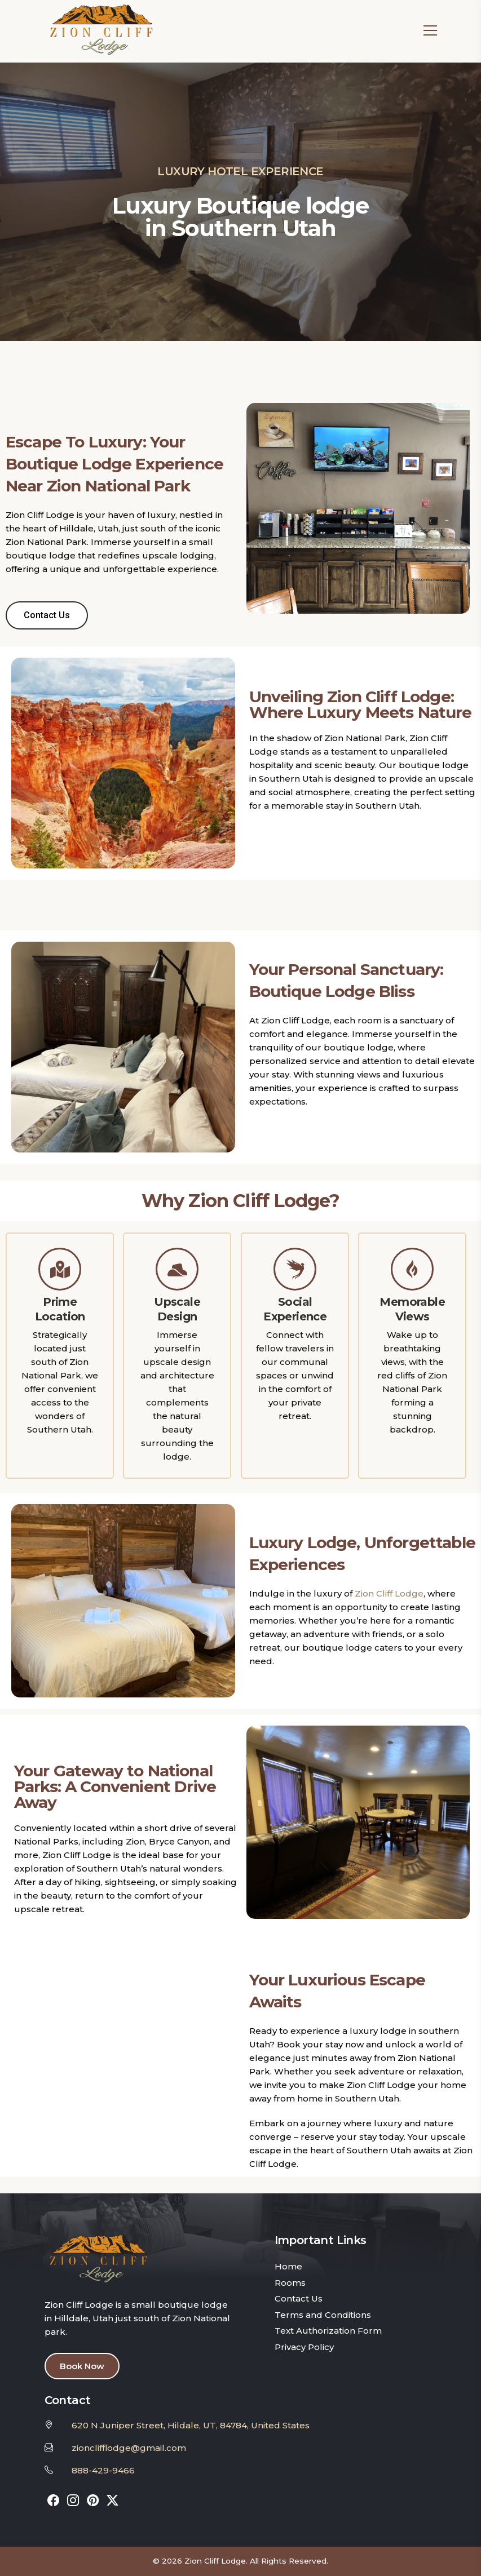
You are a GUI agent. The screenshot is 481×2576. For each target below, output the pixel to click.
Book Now (82, 2366)
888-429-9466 (103, 2470)
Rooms (290, 2282)
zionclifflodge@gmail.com (129, 2447)
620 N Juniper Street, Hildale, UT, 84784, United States (191, 2425)
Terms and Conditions (323, 2314)
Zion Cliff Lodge (389, 1593)
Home (288, 2266)
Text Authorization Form (328, 2330)
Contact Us (299, 2298)
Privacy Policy (304, 2347)
